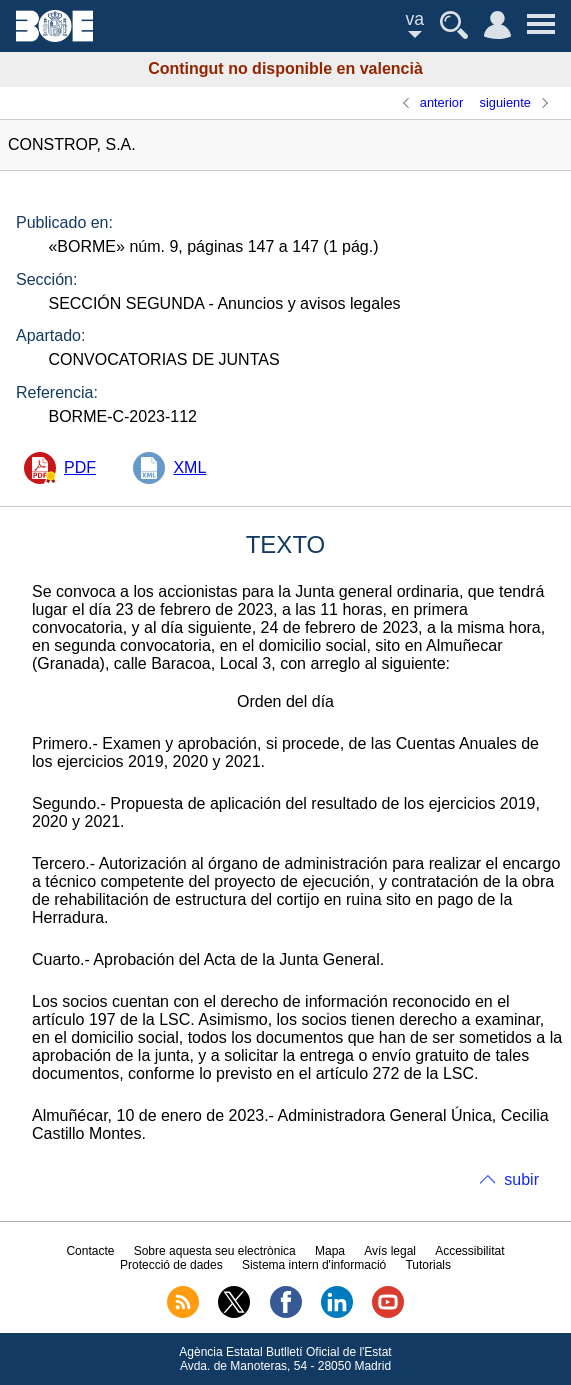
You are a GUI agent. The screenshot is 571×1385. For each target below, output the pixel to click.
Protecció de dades (171, 1265)
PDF (80, 467)
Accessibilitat (469, 1251)
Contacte (90, 1251)
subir (521, 1179)
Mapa (330, 1251)
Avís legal (390, 1251)
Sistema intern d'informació (314, 1265)
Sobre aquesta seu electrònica (215, 1251)
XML (189, 467)
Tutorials (428, 1265)
